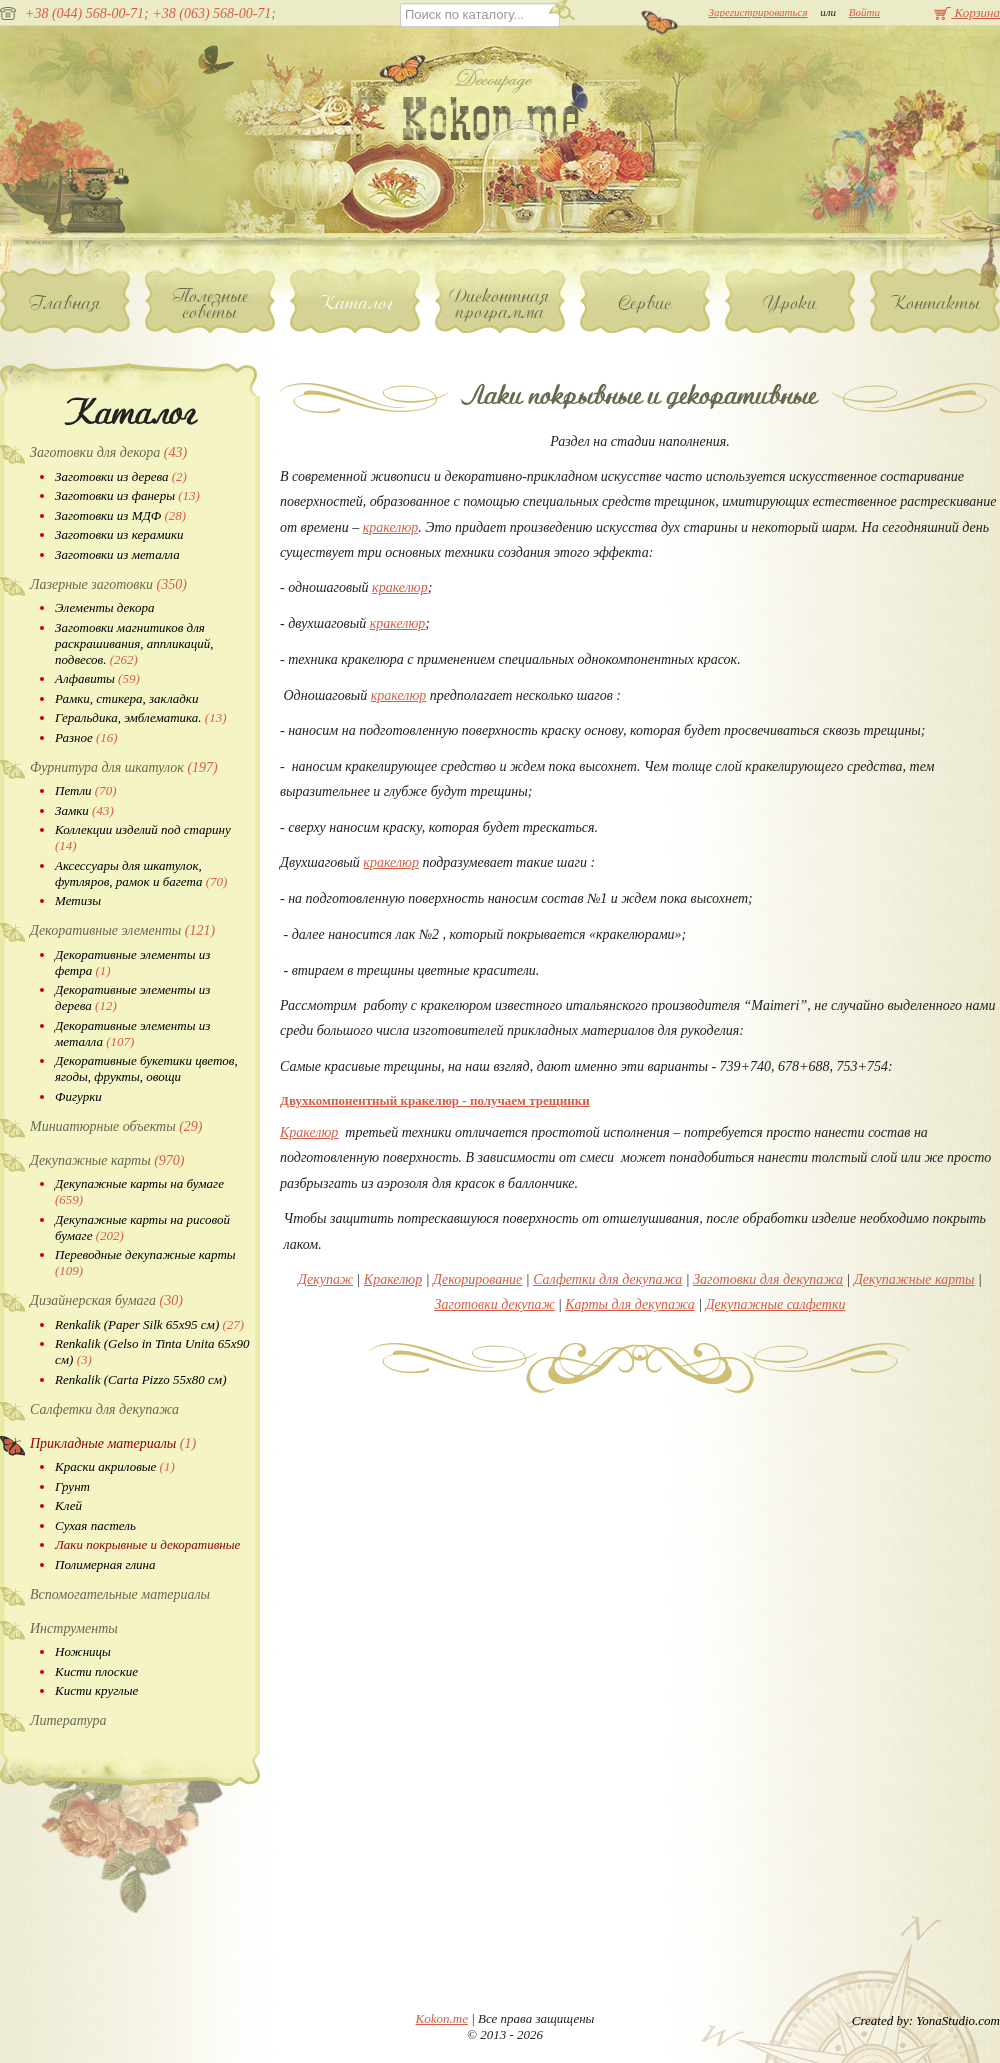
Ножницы (83, 1651)
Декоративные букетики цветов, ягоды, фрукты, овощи (146, 1068)
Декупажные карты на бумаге (139, 1191)
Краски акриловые (115, 1466)
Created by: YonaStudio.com (926, 2020)
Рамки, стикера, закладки (126, 698)
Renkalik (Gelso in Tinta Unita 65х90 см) (152, 1351)
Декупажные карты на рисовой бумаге (142, 1227)
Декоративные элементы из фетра (132, 962)
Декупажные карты (107, 1160)
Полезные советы (210, 304)
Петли (85, 790)
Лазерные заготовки (108, 584)
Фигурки (78, 1096)
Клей (68, 1505)
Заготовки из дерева (121, 476)
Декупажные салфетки (776, 1304)
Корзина (967, 12)
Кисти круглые (96, 1690)
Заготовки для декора (108, 452)
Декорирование (477, 1279)
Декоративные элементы (122, 930)
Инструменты (74, 1628)
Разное (86, 737)
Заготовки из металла (117, 554)
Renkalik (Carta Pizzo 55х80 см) (140, 1379)
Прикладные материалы (113, 1443)
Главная (65, 303)
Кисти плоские (96, 1671)
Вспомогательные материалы (120, 1594)
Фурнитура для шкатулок (124, 767)
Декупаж (325, 1279)
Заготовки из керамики (119, 534)
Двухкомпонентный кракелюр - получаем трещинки (435, 1100)
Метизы (78, 900)
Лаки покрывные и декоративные (147, 1544)
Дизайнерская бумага (106, 1300)
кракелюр (391, 527)
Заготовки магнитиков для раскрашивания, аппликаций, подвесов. (134, 643)
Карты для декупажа (629, 1304)
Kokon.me (442, 2018)
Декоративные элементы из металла (132, 1033)
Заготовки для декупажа (768, 1279)
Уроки (790, 303)
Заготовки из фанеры (127, 495)
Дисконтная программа (500, 304)
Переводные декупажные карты (145, 1262)
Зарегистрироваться (757, 12)
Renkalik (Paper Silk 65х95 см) (149, 1324)
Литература (68, 1720)
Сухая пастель (95, 1525)
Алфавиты (97, 678)
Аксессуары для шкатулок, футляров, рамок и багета (141, 873)
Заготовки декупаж (495, 1304)
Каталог (355, 303)
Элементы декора (104, 607)
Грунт (72, 1486)
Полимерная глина (105, 1564)
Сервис (645, 303)
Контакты (935, 303)
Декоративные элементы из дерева (132, 997)
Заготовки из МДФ (120, 515)
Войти (864, 12)
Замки (84, 810)
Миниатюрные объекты (116, 1126)
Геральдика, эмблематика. (141, 717)
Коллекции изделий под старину (143, 837)
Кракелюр (309, 1132)
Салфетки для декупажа (104, 1409)
